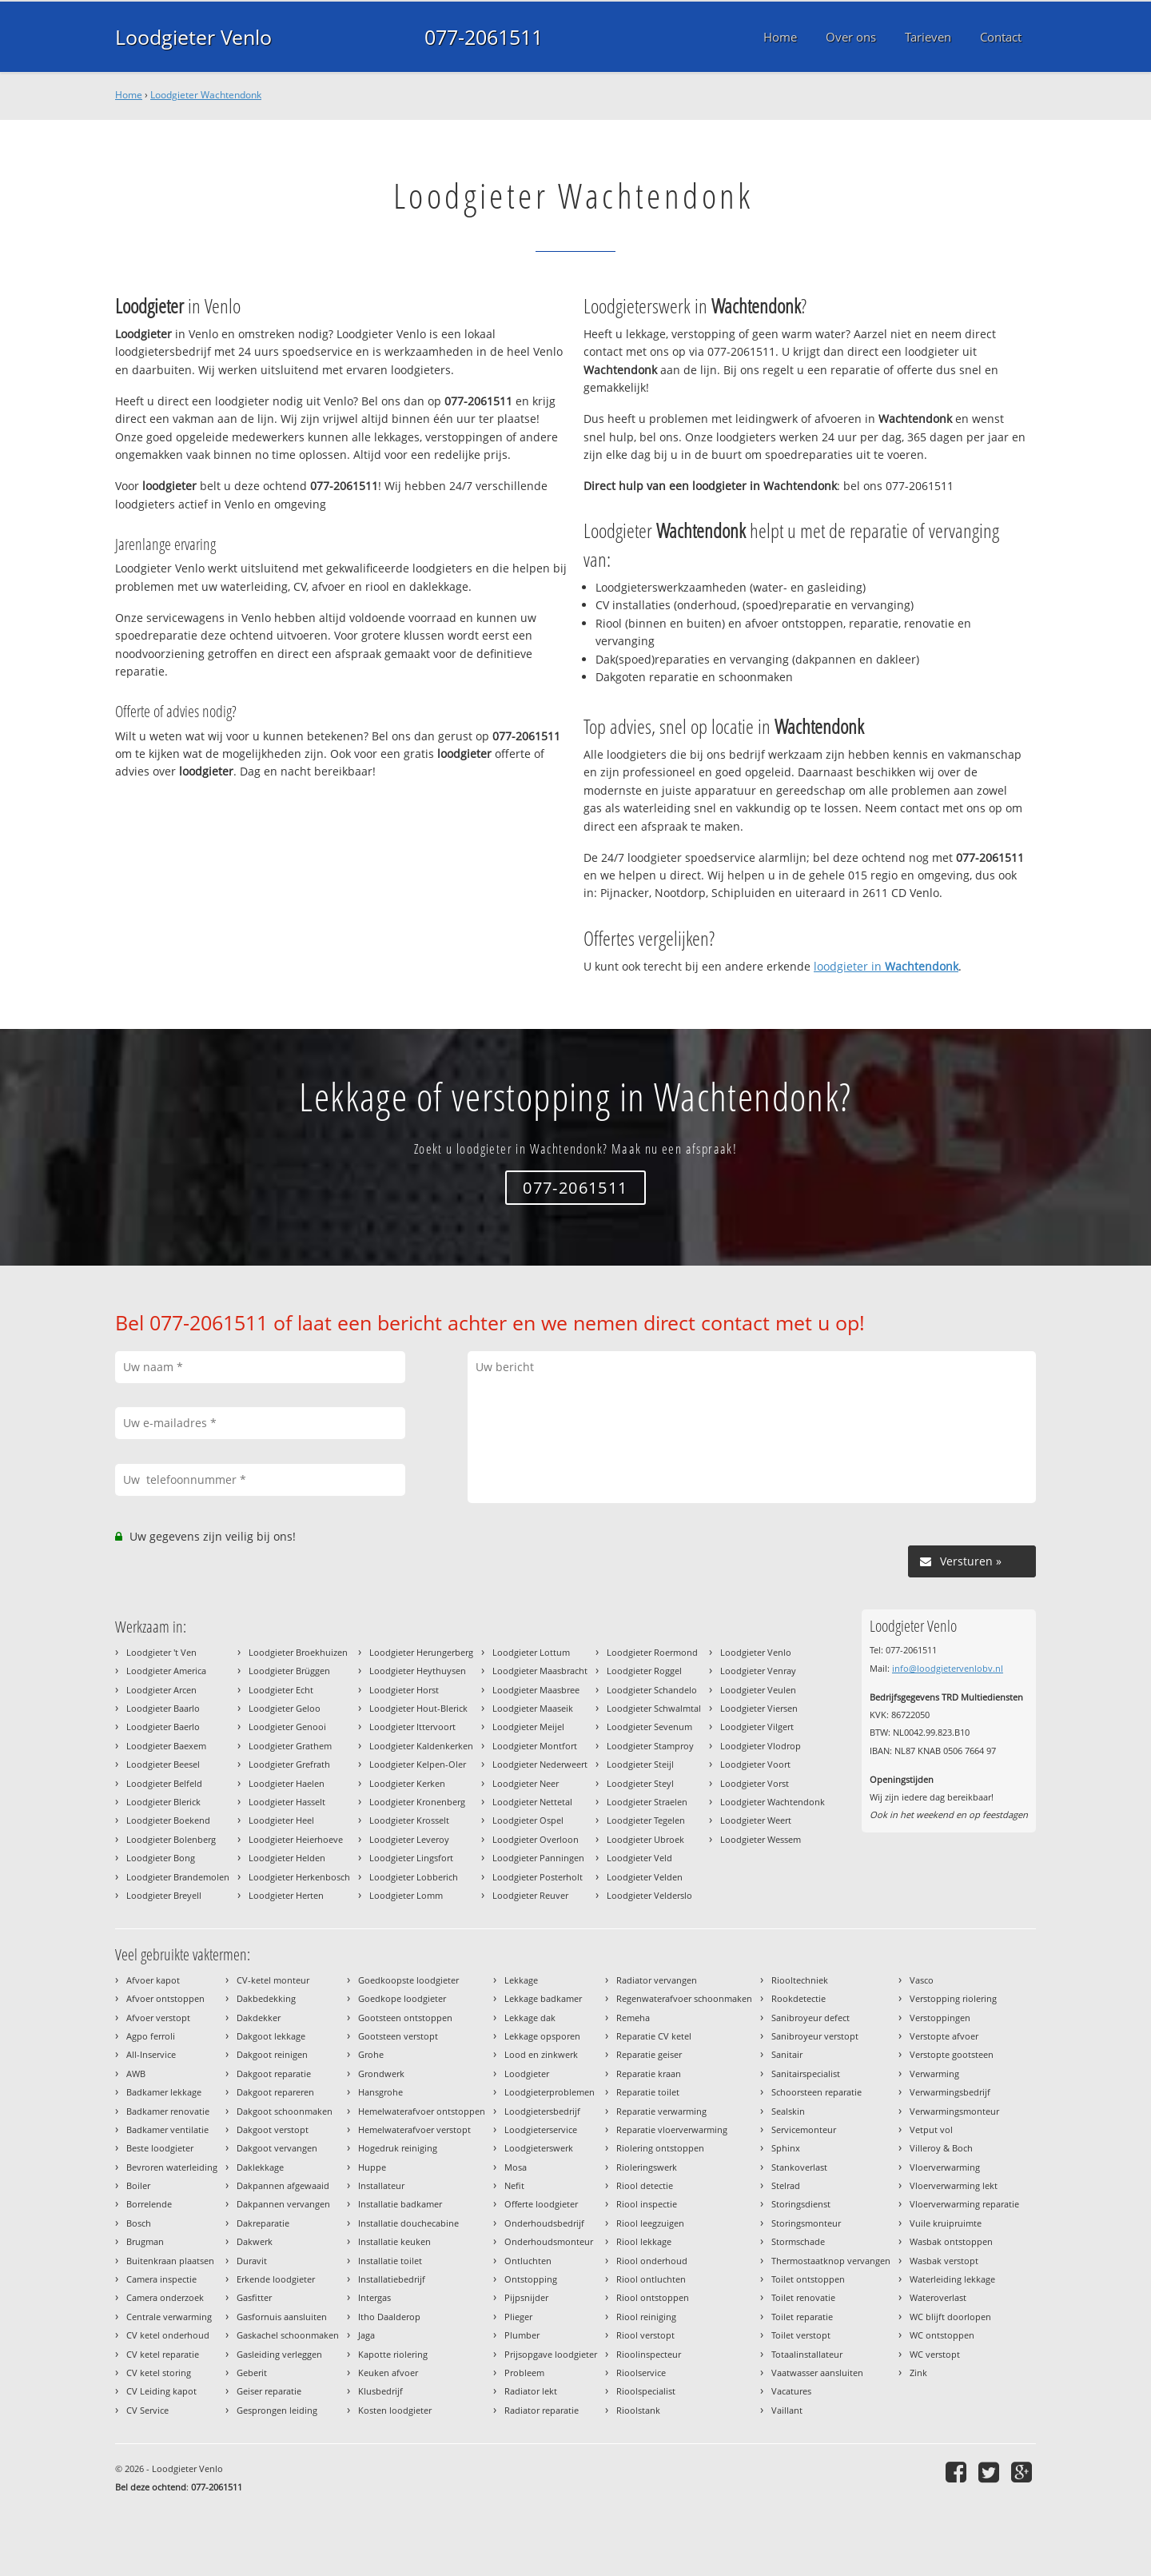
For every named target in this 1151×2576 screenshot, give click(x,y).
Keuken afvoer (388, 2373)
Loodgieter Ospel (528, 1820)
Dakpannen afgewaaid (283, 2185)
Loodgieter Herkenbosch (299, 1877)
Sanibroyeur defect (810, 2018)
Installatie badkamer (400, 2204)
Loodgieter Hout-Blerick (418, 1708)
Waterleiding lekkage (952, 2279)
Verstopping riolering (953, 1998)
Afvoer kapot (153, 1980)
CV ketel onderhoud (167, 2335)
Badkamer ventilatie (167, 2129)
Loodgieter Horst (404, 1690)
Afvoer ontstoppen (165, 1998)
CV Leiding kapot (161, 2391)
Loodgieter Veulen (758, 1690)
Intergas (374, 2297)
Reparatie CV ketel (653, 2036)
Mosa (515, 2167)
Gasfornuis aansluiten (282, 2317)
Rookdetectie (798, 1998)
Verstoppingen (940, 2018)
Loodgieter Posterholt (537, 1877)
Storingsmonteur (806, 2223)
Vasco (922, 1980)
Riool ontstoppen (652, 2297)
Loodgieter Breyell (163, 1895)
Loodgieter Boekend (168, 1820)
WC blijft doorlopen (950, 2317)
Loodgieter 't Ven (161, 1652)
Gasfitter (254, 2297)
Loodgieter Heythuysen (417, 1671)
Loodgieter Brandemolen (177, 1877)
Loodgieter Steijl (640, 1764)
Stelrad (785, 2185)
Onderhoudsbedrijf (544, 2223)
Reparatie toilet (647, 2092)
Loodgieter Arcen (161, 1690)
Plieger (518, 2317)
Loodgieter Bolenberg (171, 1839)
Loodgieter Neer (525, 1783)
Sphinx (785, 2148)
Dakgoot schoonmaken (285, 2111)
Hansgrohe (380, 2092)
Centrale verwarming (169, 2317)
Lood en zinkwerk (541, 2054)
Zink (918, 2373)
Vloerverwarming (945, 2167)
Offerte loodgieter (541, 2204)
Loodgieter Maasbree (535, 1690)
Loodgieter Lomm (406, 1895)
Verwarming (934, 2074)
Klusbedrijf (380, 2391)
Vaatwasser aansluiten (817, 2373)
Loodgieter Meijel (528, 1727)
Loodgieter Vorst (754, 1783)
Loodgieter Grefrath (289, 1764)
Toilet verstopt (800, 2335)
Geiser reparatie (269, 2391)
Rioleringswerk (646, 2167)
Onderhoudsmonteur (548, 2241)
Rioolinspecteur (648, 2354)
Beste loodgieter (159, 2148)
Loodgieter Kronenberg (417, 1802)
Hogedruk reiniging (397, 2148)
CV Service (147, 2410)
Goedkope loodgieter (402, 1998)
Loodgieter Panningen (538, 1858)
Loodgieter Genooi (287, 1727)
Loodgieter (526, 2074)
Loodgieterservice (540, 2129)
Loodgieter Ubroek (645, 1839)
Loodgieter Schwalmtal (654, 1708)
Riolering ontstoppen (660, 2148)
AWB (135, 2074)
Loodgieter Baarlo (163, 1708)
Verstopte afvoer (944, 2036)
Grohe (371, 2054)
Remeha (633, 2018)
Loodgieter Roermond (652, 1652)
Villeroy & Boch (941, 2148)
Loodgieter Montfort (534, 1746)
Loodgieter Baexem (166, 1746)
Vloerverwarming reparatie (964, 2204)
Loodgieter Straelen (647, 1802)
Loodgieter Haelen (287, 1783)
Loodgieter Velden (645, 1877)
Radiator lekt (530, 2391)
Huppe (372, 2167)
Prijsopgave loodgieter (550, 2354)
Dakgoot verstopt (273, 2129)
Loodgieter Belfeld (164, 1783)
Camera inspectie (161, 2279)
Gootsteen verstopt (398, 2036)
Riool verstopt (645, 2335)
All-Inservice (151, 2054)
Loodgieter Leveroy (409, 1839)
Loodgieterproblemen (549, 2092)
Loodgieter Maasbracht (539, 1671)
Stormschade (798, 2241)
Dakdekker (259, 2018)
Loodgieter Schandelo (652, 1690)
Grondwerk (381, 2074)
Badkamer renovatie (167, 2111)
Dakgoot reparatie (274, 2074)
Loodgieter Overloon (535, 1839)
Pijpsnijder (526, 2297)
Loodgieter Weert (755, 1820)
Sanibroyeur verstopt (814, 2036)
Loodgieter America (166, 1671)
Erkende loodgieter (276, 2279)
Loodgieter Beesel (163, 1764)
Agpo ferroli (150, 2036)
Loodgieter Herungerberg (421, 1652)
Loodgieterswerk (538, 2148)
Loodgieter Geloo (285, 1708)
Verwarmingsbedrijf (950, 2092)
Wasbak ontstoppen (951, 2241)
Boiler (138, 2185)
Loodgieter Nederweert (539, 1764)
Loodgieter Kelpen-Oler (417, 1764)
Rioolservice (641, 2373)
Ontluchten (528, 2261)
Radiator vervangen (656, 1980)
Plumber (522, 2335)
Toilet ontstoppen (808, 2279)
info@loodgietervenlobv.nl (947, 1668)
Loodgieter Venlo (193, 36)
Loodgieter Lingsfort (411, 1858)
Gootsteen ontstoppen (405, 2018)
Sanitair (787, 2054)
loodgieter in (886, 966)
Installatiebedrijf (391, 2279)
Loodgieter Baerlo (163, 1727)
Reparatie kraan (648, 2074)
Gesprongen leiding (277, 2410)
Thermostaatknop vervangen (830, 2261)
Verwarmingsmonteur (954, 2111)
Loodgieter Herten (286, 1895)
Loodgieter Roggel (644, 1671)
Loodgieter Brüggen (289, 1671)
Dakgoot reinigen (272, 2054)
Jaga (366, 2335)
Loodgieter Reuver (530, 1895)
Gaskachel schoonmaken (288, 2335)
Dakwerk (255, 2241)
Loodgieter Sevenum (649, 1727)
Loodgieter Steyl (640, 1783)
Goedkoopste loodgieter (408, 1980)
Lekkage (521, 1980)
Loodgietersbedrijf (542, 2111)
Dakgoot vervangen (277, 2148)
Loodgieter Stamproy (650, 1746)
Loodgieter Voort (755, 1764)
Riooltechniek (799, 1980)
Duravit (252, 2261)
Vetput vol (931, 2129)
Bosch (138, 2223)
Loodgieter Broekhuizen (298, 1652)
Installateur (381, 2185)
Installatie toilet (390, 2261)
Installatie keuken (394, 2241)
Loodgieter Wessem (760, 1839)
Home (128, 95)
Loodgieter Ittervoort (412, 1727)
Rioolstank (638, 2410)
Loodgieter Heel (281, 1820)
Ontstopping (530, 2279)
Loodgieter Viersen (759, 1708)
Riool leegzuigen (650, 2223)
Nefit (514, 2185)
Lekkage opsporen (542, 2036)
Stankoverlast (799, 2167)
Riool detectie (644, 2185)
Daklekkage (260, 2167)
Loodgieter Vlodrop (760, 1746)
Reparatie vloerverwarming (671, 2129)
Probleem (524, 2373)
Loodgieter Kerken (407, 1783)
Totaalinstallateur (806, 2354)
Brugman (145, 2241)
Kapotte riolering (393, 2354)
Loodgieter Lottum (531, 1652)
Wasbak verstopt (944, 2261)
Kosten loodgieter (395, 2410)
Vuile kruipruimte (946, 2223)
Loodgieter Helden (287, 1858)
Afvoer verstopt (158, 2018)
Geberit (252, 2373)
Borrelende (149, 2204)
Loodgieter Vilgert (757, 1727)
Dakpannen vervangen (283, 2204)
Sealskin (788, 2111)
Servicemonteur (803, 2129)
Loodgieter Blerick (163, 1802)
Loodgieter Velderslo (649, 1895)
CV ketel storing (158, 2373)
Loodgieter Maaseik (532, 1708)
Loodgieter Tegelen (646, 1820)
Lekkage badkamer (543, 1998)
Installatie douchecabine (408, 2223)
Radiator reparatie (541, 2410)
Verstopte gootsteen (952, 2054)
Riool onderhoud (651, 2261)
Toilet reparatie (802, 2317)
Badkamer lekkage (163, 2092)
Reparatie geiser (649, 2054)
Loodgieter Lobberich (413, 1877)
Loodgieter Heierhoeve (296, 1839)
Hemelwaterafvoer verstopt (414, 2129)
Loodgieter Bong (160, 1858)
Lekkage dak (530, 2018)
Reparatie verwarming (661, 2111)
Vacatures (791, 2391)
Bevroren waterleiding (171, 2167)
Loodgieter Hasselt (287, 1802)
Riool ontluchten (651, 2279)
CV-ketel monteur (273, 1980)
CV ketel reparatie (162, 2354)
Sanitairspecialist (805, 2074)
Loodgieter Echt (281, 1690)
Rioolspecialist (645, 2391)
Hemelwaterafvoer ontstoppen (421, 2111)
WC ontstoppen (942, 2335)
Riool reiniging (646, 2317)
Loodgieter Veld (639, 1858)
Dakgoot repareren (275, 2092)
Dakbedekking (266, 1998)
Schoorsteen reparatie (816, 2092)
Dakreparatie (263, 2223)
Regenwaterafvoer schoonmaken (684, 1998)
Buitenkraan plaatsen (170, 2261)
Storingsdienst (800, 2204)
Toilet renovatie (803, 2297)
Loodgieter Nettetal (532, 1802)
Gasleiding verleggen (279, 2354)
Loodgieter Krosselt (409, 1820)
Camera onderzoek (165, 2297)
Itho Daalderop (389, 2317)
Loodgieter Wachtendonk (205, 95)
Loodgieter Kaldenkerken (421, 1746)
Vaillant (787, 2410)
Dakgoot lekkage (271, 2036)
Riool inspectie (646, 2204)
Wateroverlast (938, 2297)
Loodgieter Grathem (290, 1746)
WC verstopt (935, 2354)
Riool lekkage (643, 2241)
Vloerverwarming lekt (954, 2185)
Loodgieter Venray (758, 1671)
